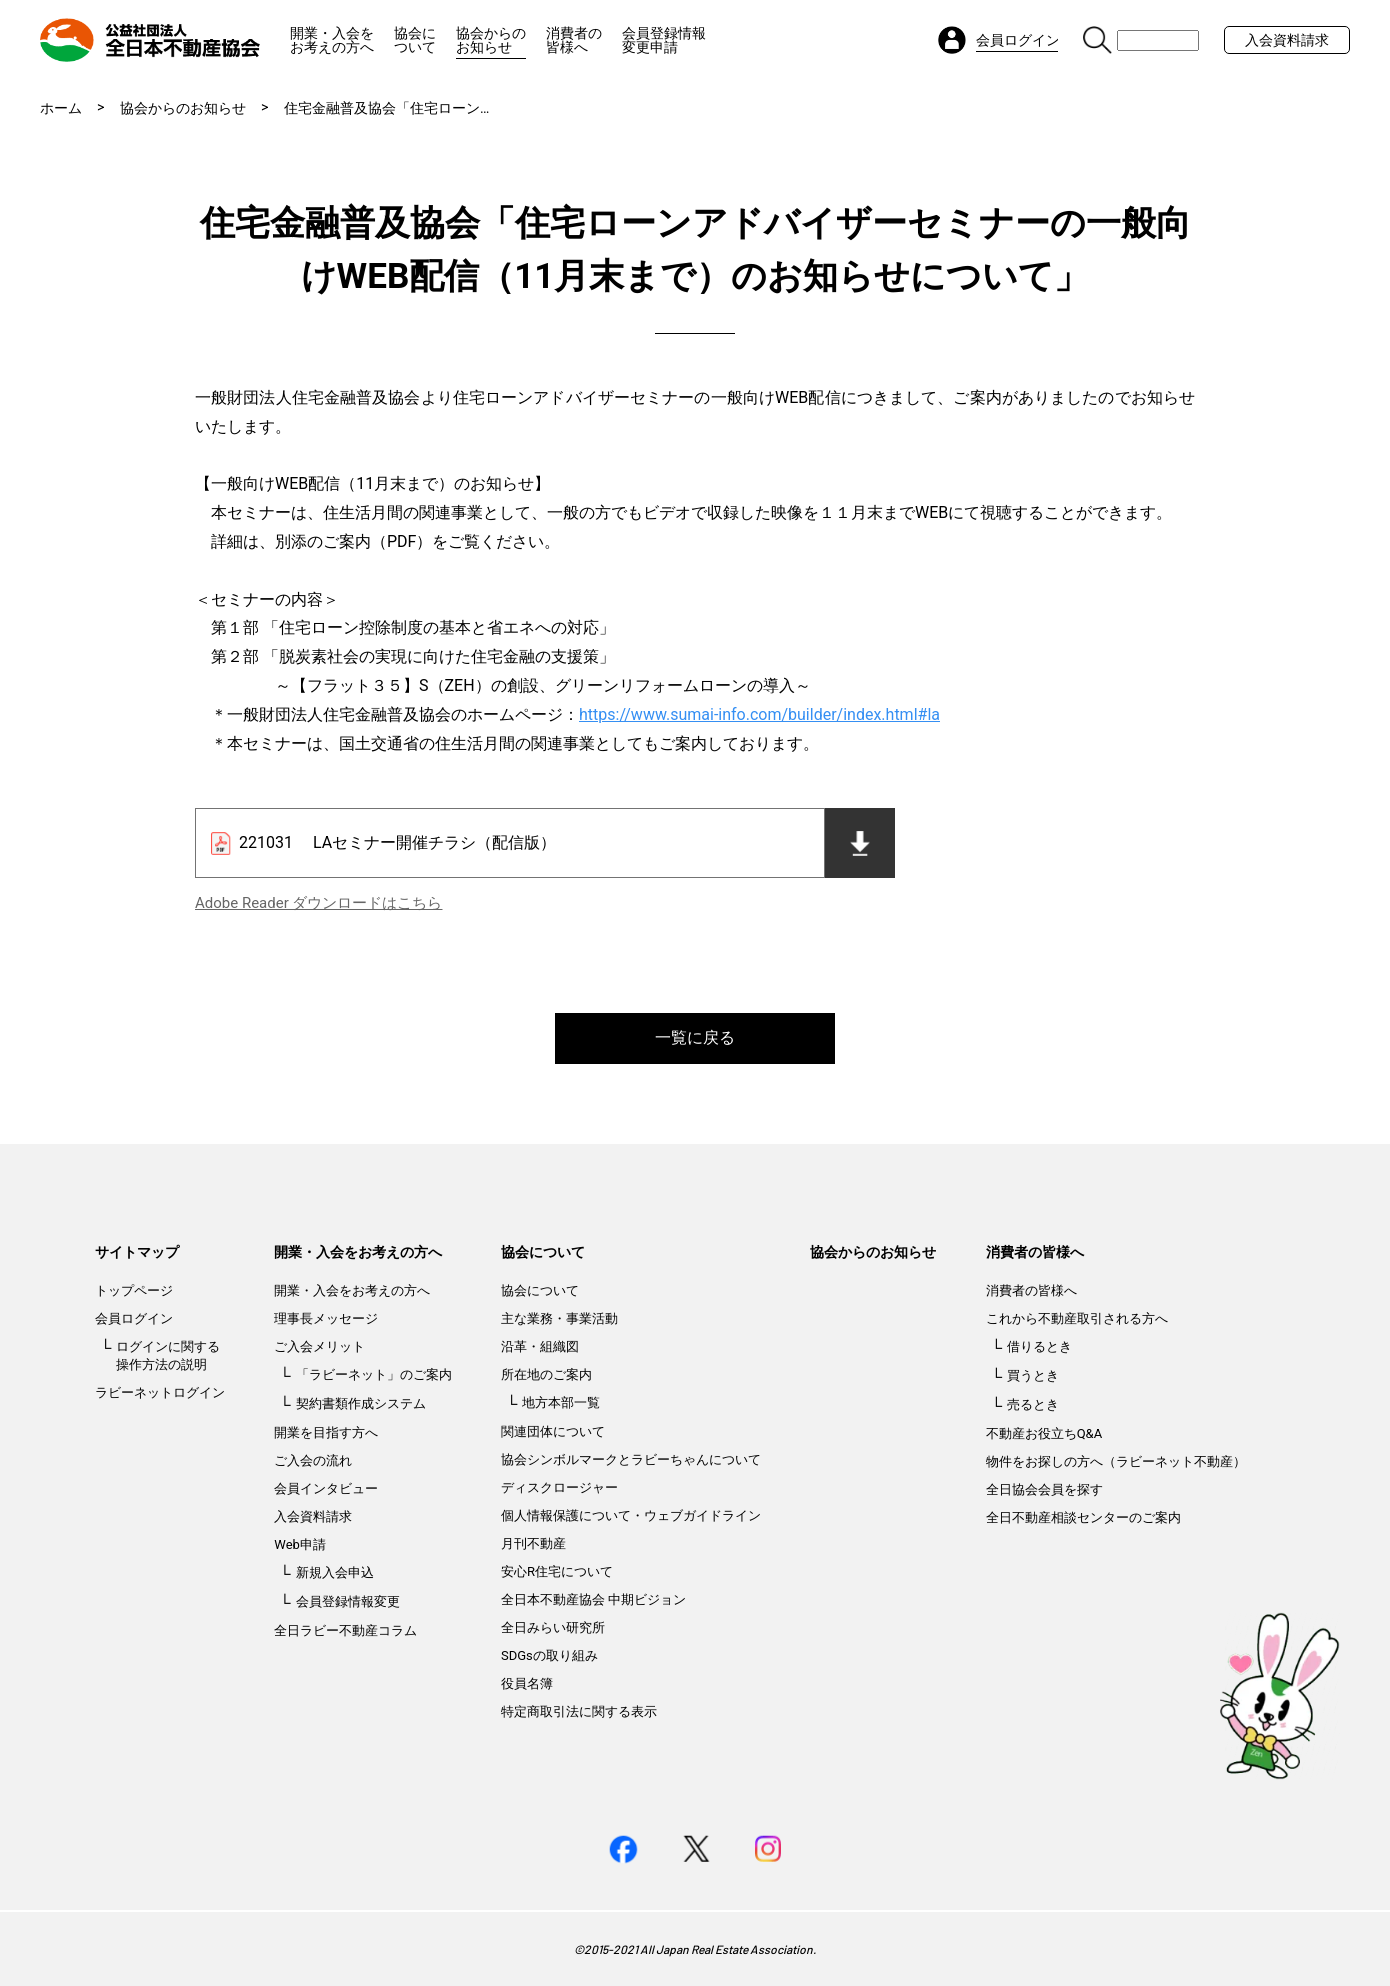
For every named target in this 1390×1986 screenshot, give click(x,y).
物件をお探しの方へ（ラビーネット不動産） (1116, 1461)
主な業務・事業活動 (559, 1318)
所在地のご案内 (546, 1374)
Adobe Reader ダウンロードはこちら (318, 903)
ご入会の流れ (313, 1460)
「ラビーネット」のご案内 (374, 1374)
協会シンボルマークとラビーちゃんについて (631, 1459)
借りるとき (1039, 1346)
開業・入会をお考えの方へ (332, 40)
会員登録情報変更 (348, 1601)
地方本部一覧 (561, 1402)
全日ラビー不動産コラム (345, 1630)
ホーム (61, 108)
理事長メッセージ (326, 1318)
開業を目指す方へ (326, 1432)
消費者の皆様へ (574, 40)
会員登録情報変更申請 (664, 40)
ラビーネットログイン (160, 1392)
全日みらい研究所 (553, 1627)
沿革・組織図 (540, 1346)
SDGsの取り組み (549, 1655)
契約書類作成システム (361, 1403)
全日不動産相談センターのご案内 (1083, 1517)
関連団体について (553, 1431)
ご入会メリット (319, 1346)
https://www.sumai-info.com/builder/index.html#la (759, 714)
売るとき (1033, 1404)
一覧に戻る (695, 1037)
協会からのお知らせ (491, 40)
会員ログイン (134, 1318)
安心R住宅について (557, 1571)
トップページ (134, 1290)
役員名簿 (527, 1683)
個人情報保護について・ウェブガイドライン (631, 1515)
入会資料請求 (1287, 40)
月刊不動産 (533, 1543)
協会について (415, 40)
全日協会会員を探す (1044, 1489)
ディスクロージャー (559, 1487)
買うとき (1033, 1375)
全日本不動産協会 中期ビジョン (593, 1599)
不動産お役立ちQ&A (1044, 1433)
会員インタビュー (326, 1488)
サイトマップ (137, 1252)
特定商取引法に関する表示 (579, 1711)
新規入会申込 (335, 1572)
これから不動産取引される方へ (1077, 1318)
